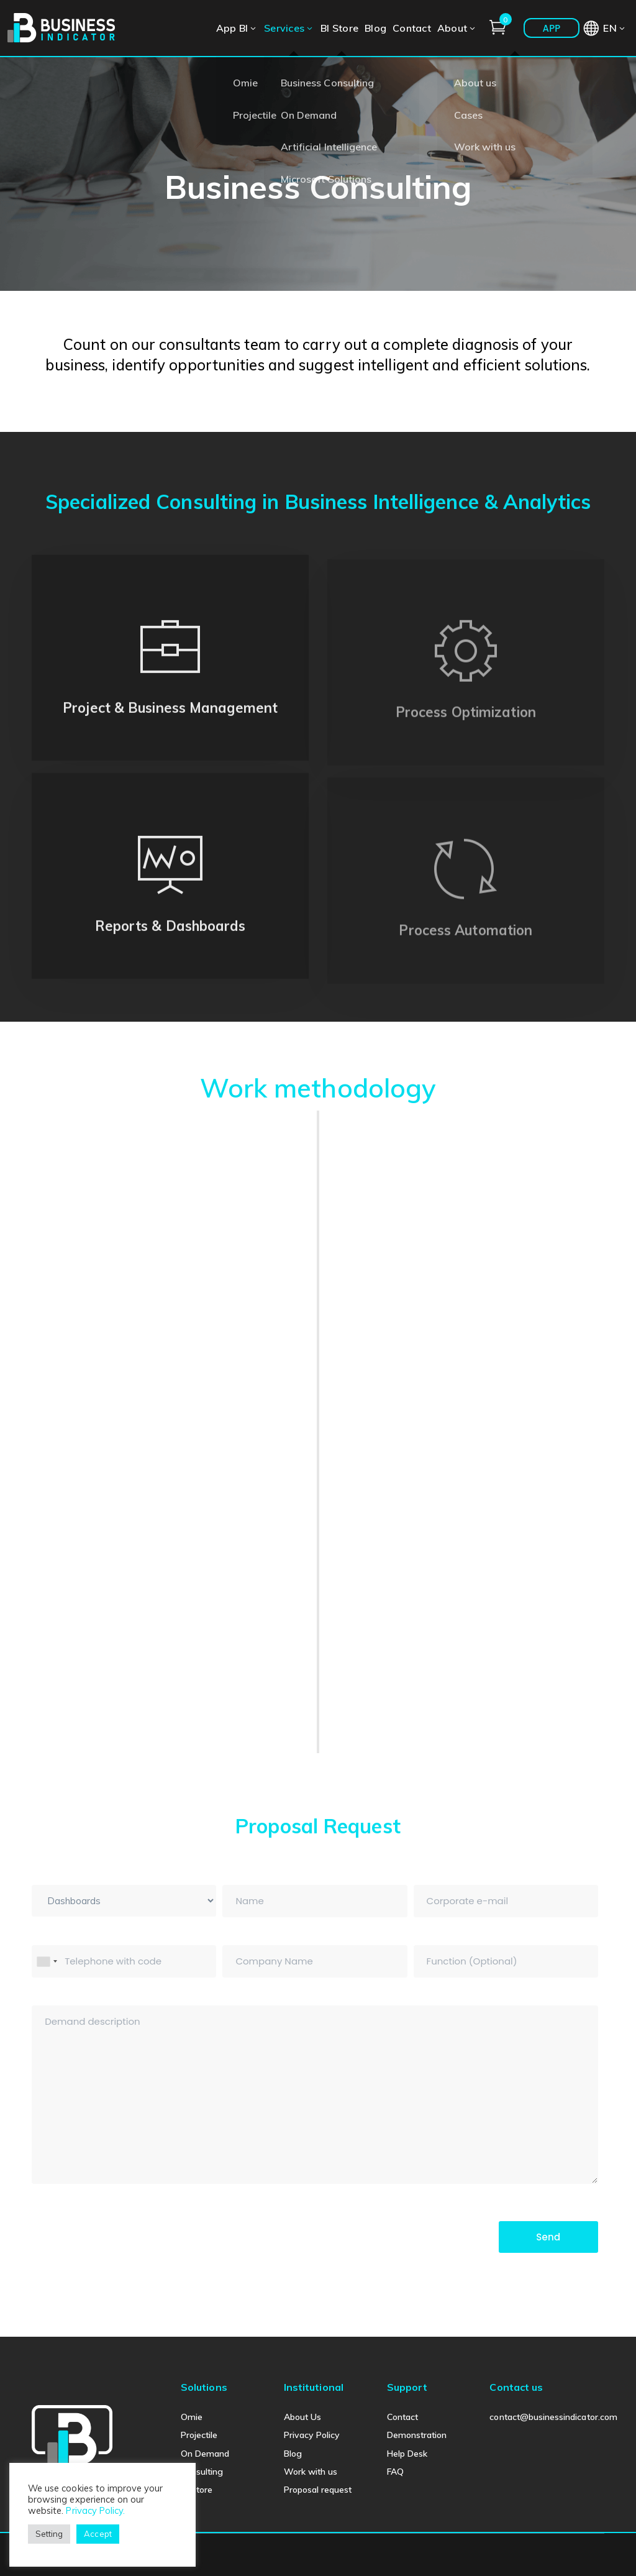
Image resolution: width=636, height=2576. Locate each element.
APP (551, 28)
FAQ (395, 2471)
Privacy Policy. (95, 2510)
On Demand (205, 2453)
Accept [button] (97, 2534)
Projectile (199, 2435)
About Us (302, 2416)
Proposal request (318, 2489)
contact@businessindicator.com (553, 2416)
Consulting (202, 2471)
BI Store (196, 2489)
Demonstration (417, 2435)
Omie (191, 2416)
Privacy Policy (312, 2435)
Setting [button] (49, 2534)
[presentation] (126, 2236)
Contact (402, 2416)
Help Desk (407, 2453)
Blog (293, 2453)
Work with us (311, 2471)
